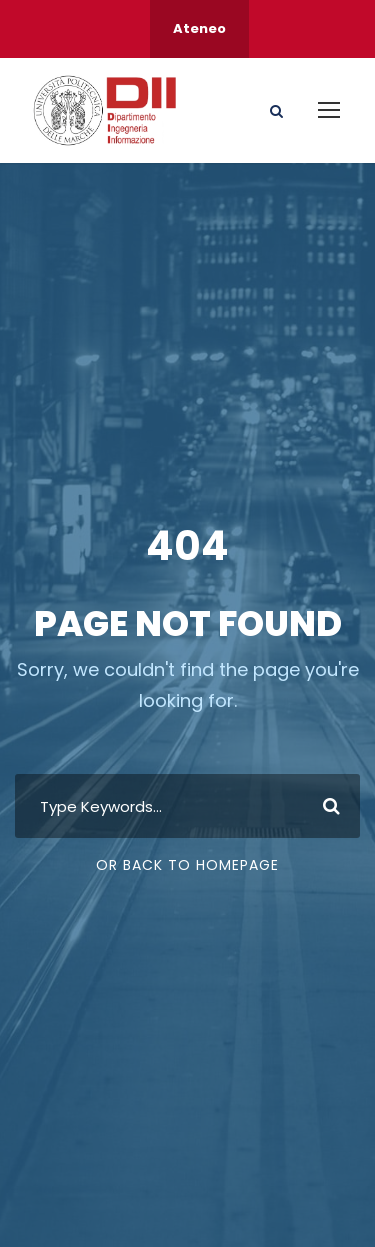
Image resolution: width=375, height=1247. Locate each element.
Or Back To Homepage (187, 865)
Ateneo (199, 28)
